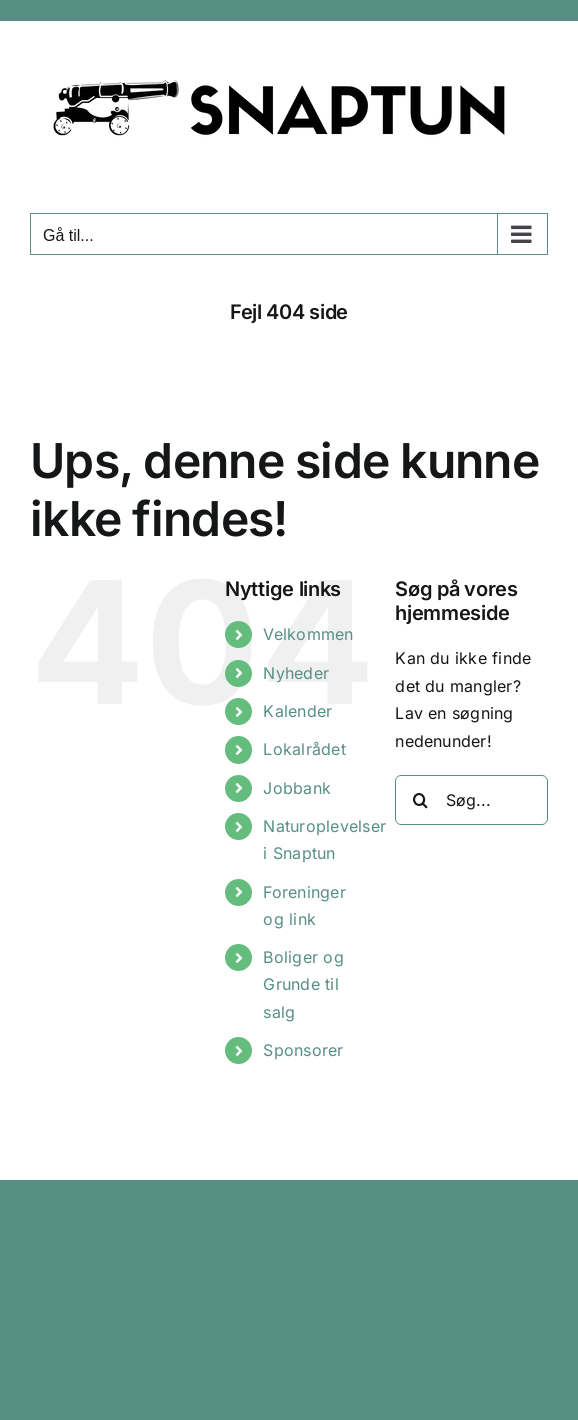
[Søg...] (471, 800)
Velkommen (308, 634)
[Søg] (420, 800)
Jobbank (297, 788)
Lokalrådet (304, 749)
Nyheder (296, 673)
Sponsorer (303, 1050)
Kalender (297, 711)
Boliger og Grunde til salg (303, 984)
